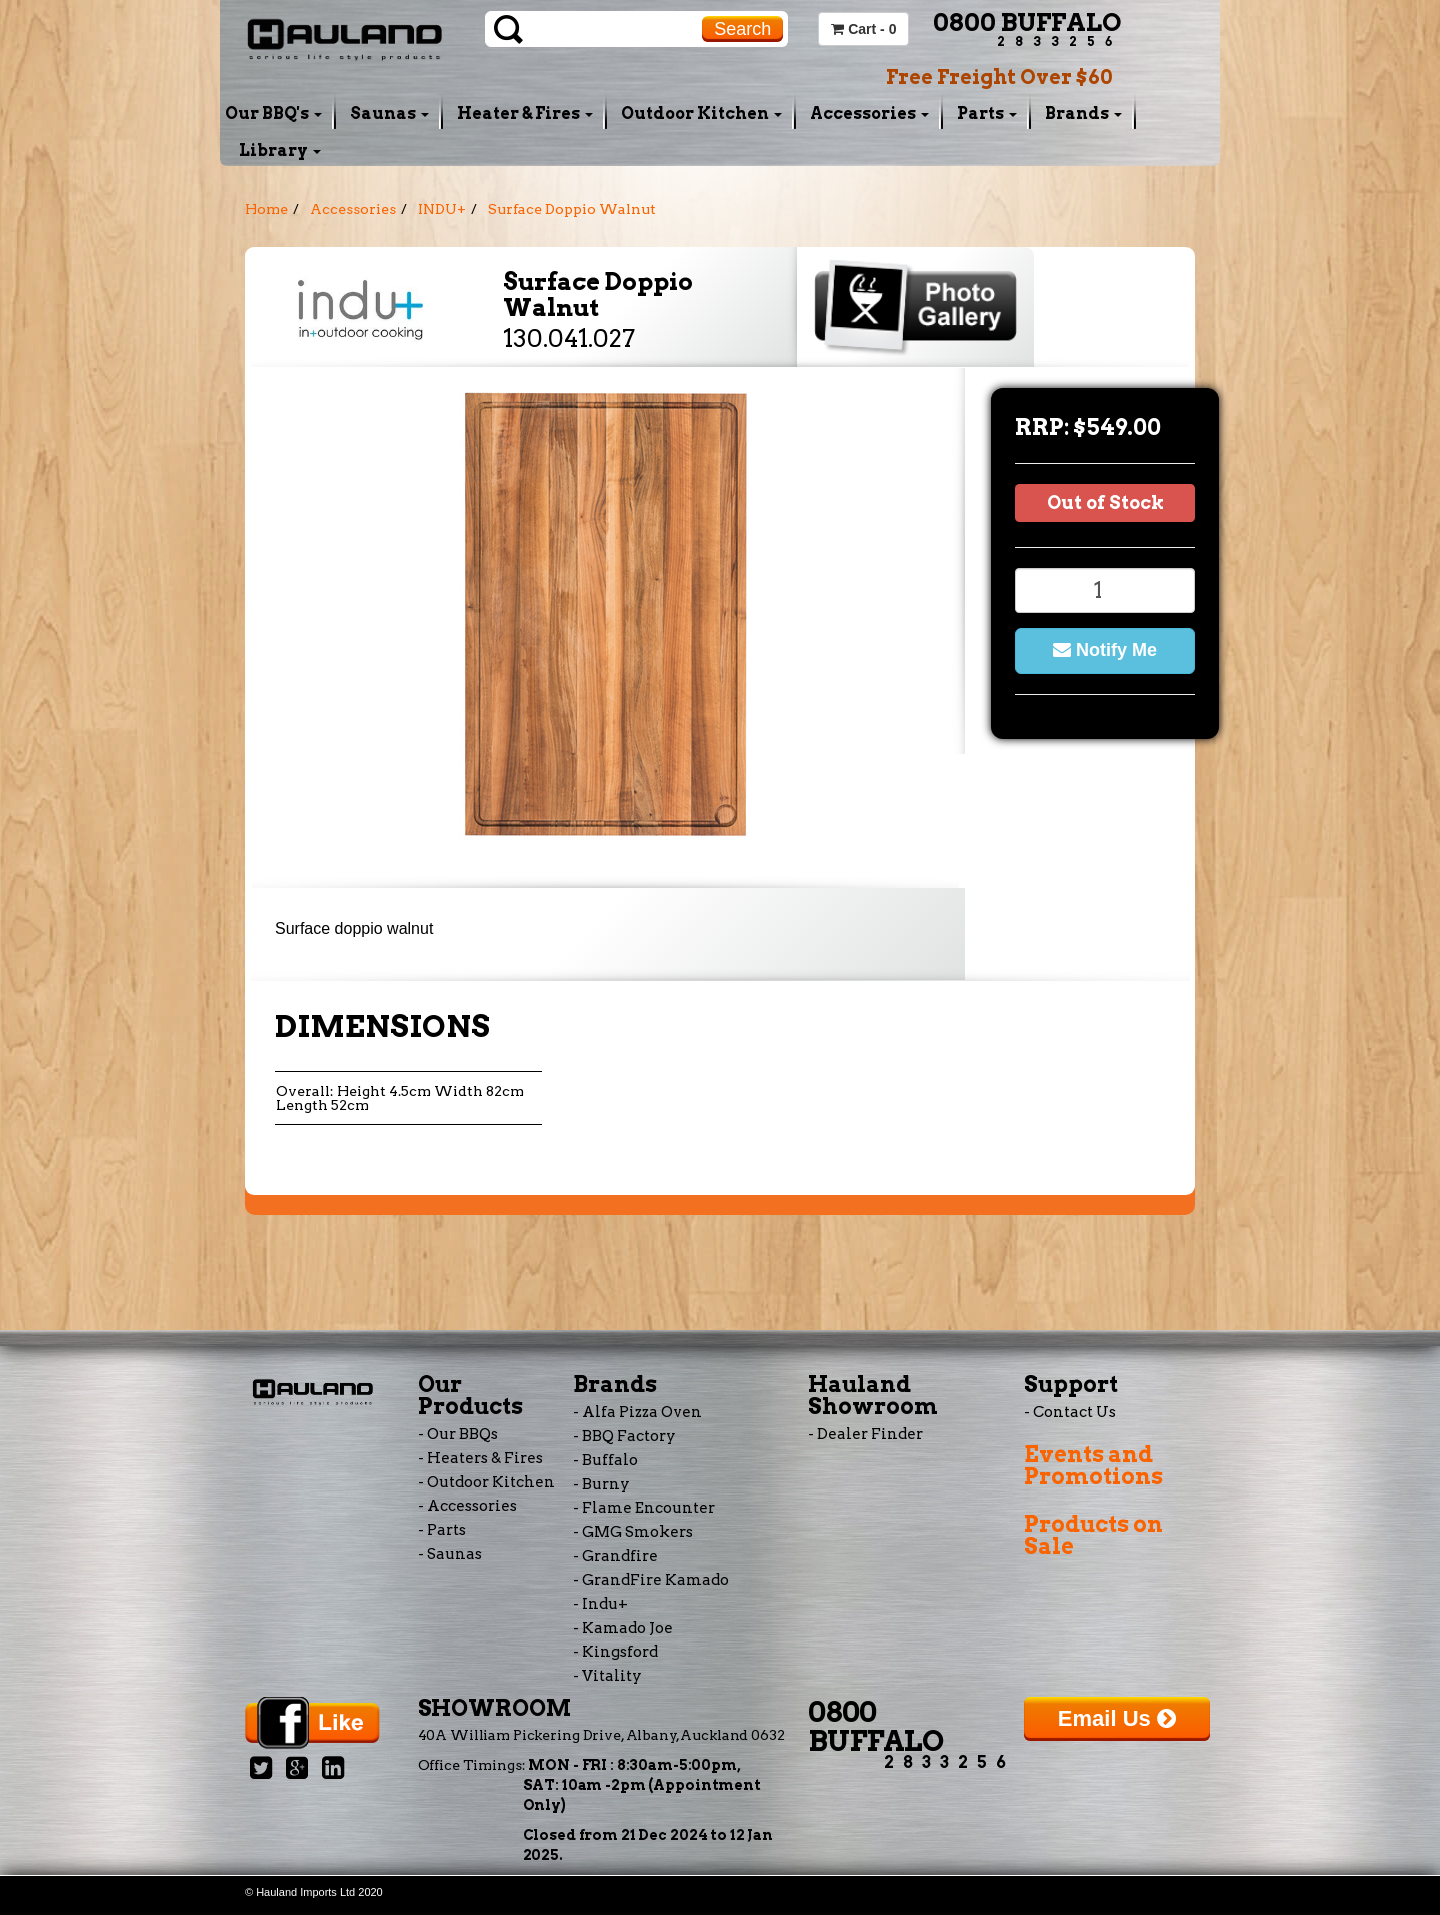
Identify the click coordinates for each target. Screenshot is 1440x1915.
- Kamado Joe (623, 1628)
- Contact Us (1070, 1412)
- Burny (601, 1484)
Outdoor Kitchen (701, 113)
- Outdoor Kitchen (486, 1482)
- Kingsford (615, 1652)
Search (742, 29)
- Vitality (607, 1676)
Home (266, 209)
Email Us (1117, 1718)
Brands (1083, 113)
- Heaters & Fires (480, 1458)
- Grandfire (615, 1556)
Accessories (869, 113)
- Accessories (467, 1506)
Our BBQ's (273, 113)
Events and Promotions (1093, 1465)
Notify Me (1105, 650)
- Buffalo (605, 1460)
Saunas (389, 113)
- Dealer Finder (865, 1434)
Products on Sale (1093, 1535)
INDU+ (442, 209)
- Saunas (450, 1554)
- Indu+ (600, 1604)
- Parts (442, 1530)
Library (280, 150)
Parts (987, 113)
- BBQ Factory (624, 1436)
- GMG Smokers (633, 1532)
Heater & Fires (525, 113)
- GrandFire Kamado (651, 1580)
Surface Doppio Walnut (572, 209)
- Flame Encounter (644, 1508)
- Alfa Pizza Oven (637, 1412)
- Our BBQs (458, 1434)
